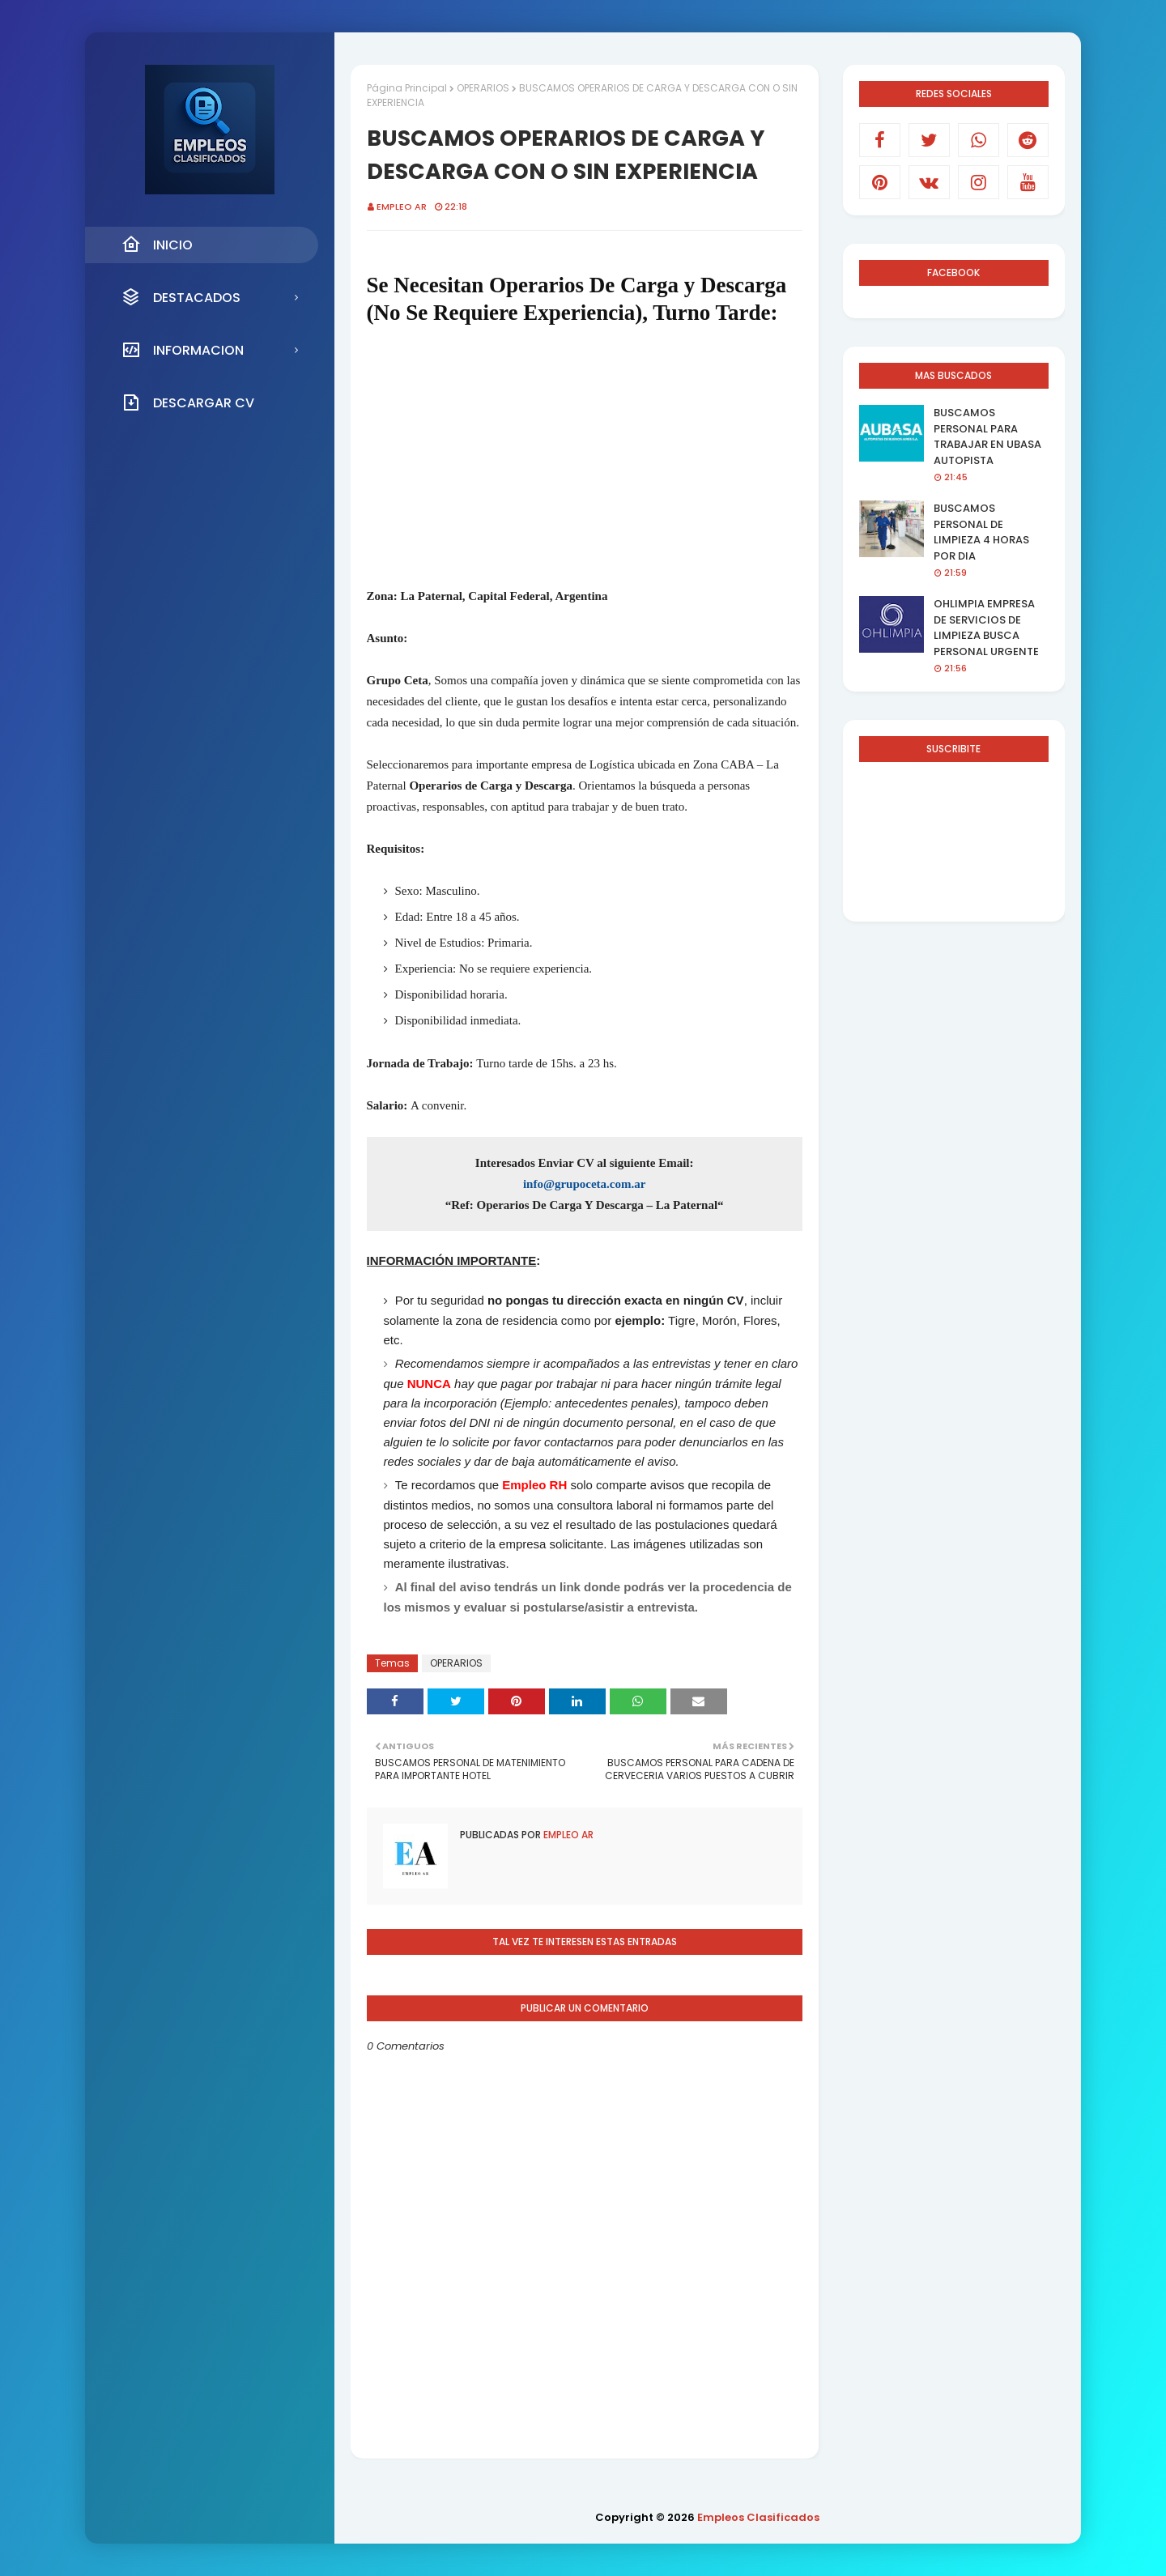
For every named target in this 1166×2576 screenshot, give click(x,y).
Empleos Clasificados (758, 2517)
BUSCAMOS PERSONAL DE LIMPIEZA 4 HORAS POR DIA (981, 532)
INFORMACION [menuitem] (182, 350)
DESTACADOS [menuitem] (180, 297)
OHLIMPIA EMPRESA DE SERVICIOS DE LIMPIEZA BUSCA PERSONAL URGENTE (986, 627)
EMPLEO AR (402, 206)
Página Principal (407, 88)
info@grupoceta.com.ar (584, 1183)
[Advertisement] (584, 456)
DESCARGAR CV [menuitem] (187, 402)
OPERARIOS (483, 88)
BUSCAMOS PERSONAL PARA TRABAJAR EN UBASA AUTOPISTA (987, 436)
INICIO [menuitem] (157, 244)
